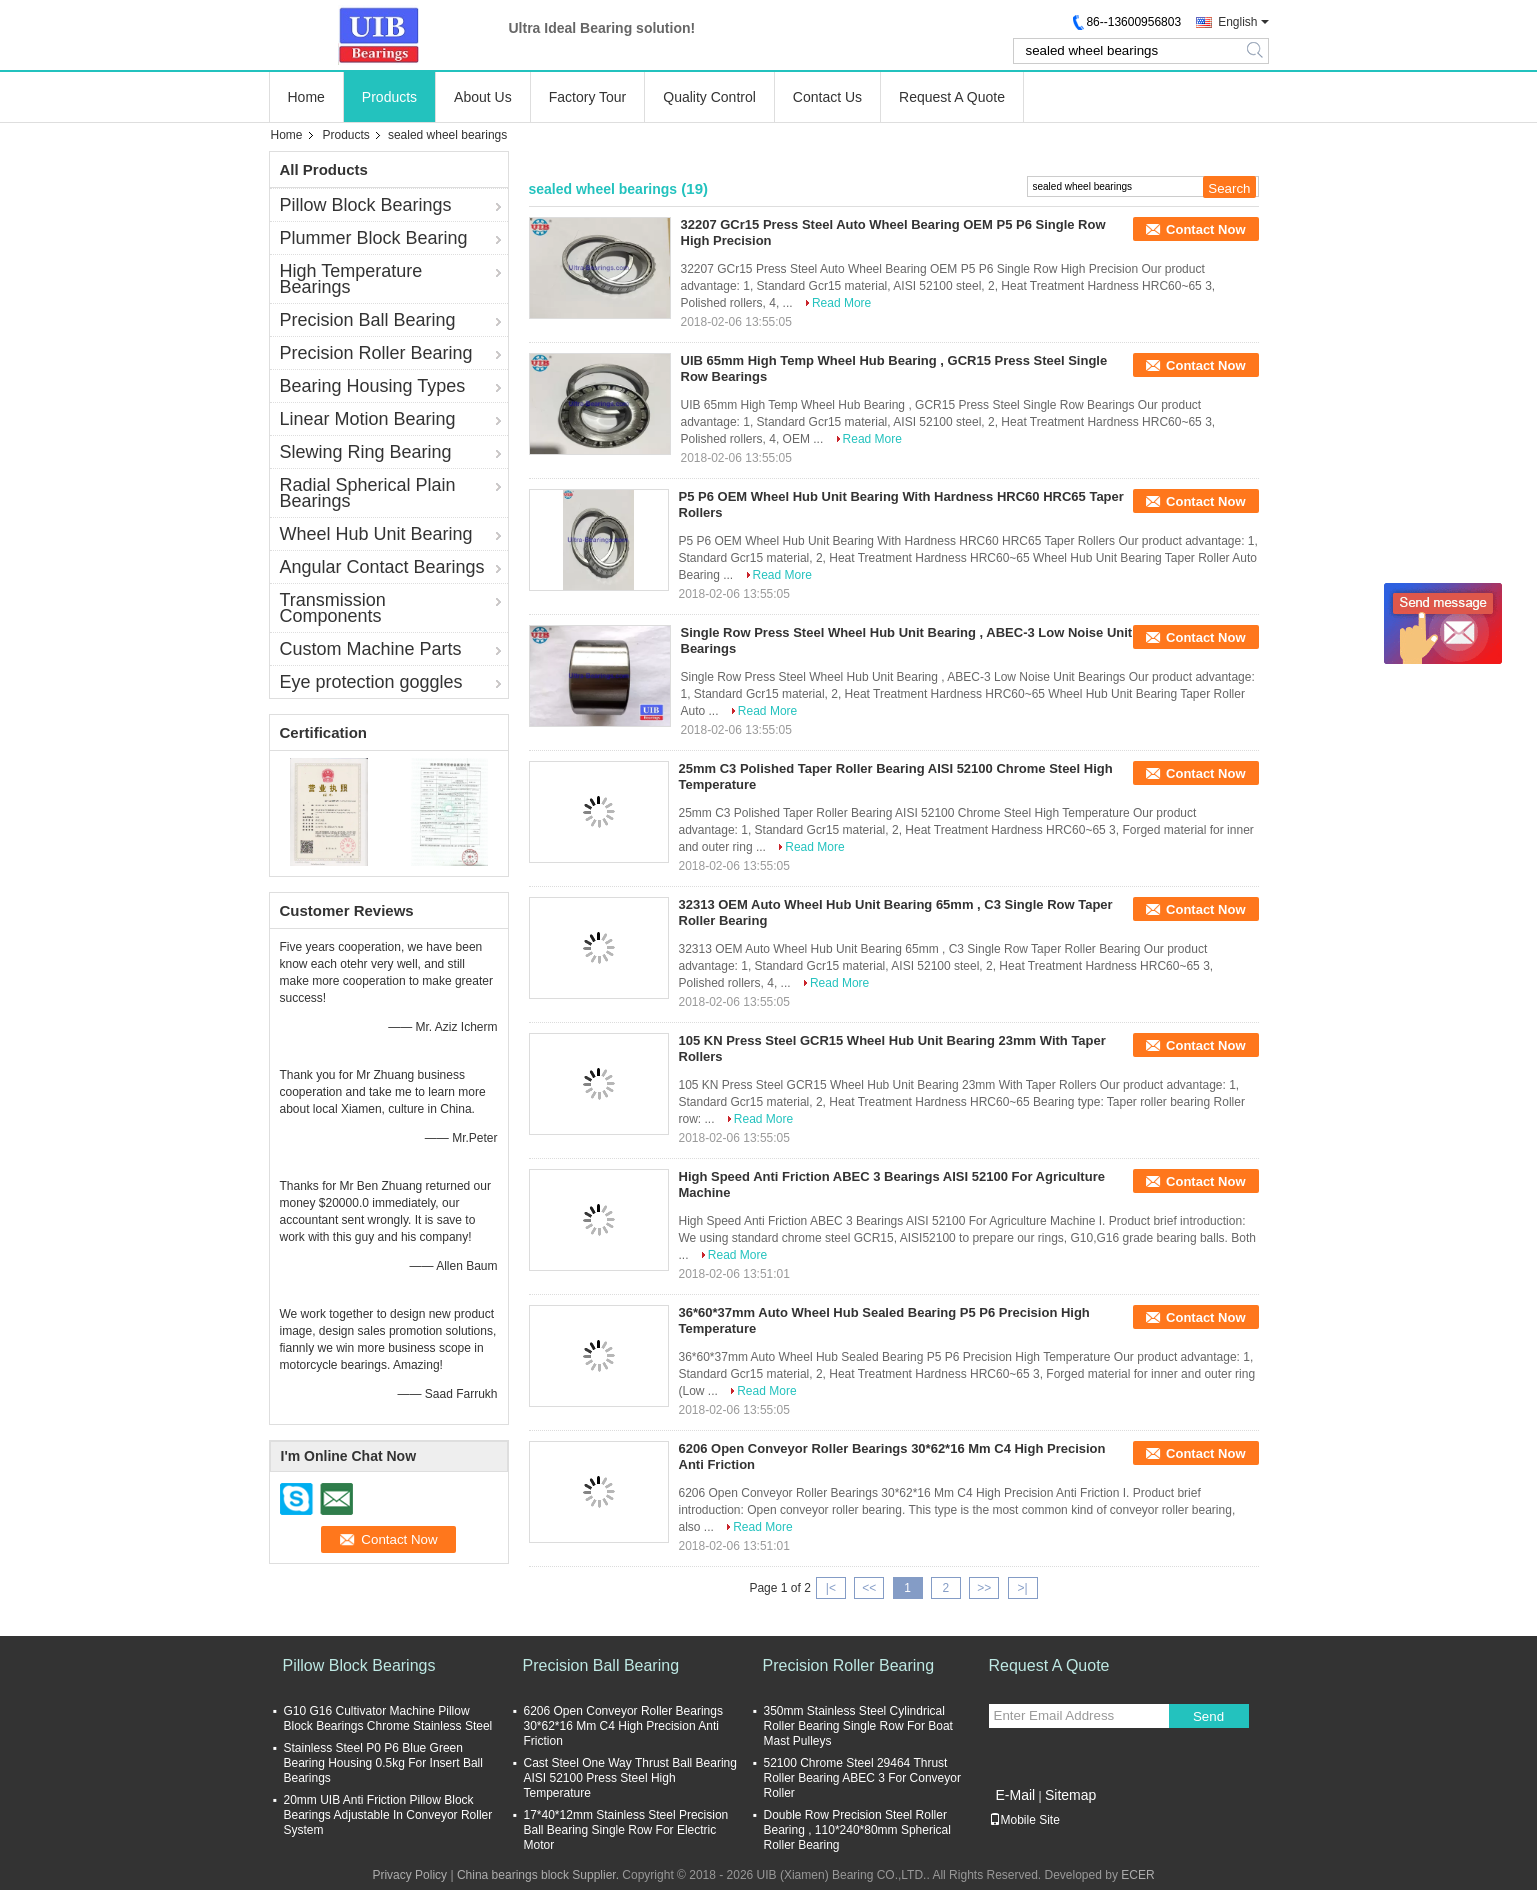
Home (306, 97)
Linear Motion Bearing (368, 419)
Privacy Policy (409, 1875)
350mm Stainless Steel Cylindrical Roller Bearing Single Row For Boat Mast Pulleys (858, 1726)
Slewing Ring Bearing (366, 452)
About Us (483, 97)
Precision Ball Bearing (368, 320)
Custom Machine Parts (371, 649)
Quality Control (709, 97)
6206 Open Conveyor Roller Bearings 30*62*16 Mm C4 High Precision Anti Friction (623, 1726)
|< (831, 1588)
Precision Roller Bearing (376, 353)
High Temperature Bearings (351, 279)
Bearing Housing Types (373, 386)
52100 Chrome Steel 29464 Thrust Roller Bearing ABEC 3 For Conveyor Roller (862, 1778)
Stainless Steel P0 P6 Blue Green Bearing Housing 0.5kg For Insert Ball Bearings (383, 1763)
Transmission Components (333, 608)
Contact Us (827, 97)
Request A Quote (952, 97)
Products (389, 97)
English (1237, 22)
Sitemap (1070, 1795)
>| (1022, 1588)
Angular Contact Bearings (382, 567)
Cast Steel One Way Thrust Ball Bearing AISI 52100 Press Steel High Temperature (630, 1778)
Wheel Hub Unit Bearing (376, 534)
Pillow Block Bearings (366, 205)
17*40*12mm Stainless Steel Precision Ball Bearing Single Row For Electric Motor (626, 1830)
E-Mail (1016, 1795)
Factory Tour (588, 97)
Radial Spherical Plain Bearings (368, 493)
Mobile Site (1024, 1820)
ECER (1137, 1875)
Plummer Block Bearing (374, 238)
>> (984, 1588)
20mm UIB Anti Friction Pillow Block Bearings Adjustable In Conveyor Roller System (388, 1815)
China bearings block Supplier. (539, 1875)
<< (869, 1588)
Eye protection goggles (371, 682)
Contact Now (1205, 229)
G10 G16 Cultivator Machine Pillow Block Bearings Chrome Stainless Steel (388, 1718)
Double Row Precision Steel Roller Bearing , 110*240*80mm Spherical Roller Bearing (857, 1830)
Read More (841, 303)
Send (1208, 1716)
